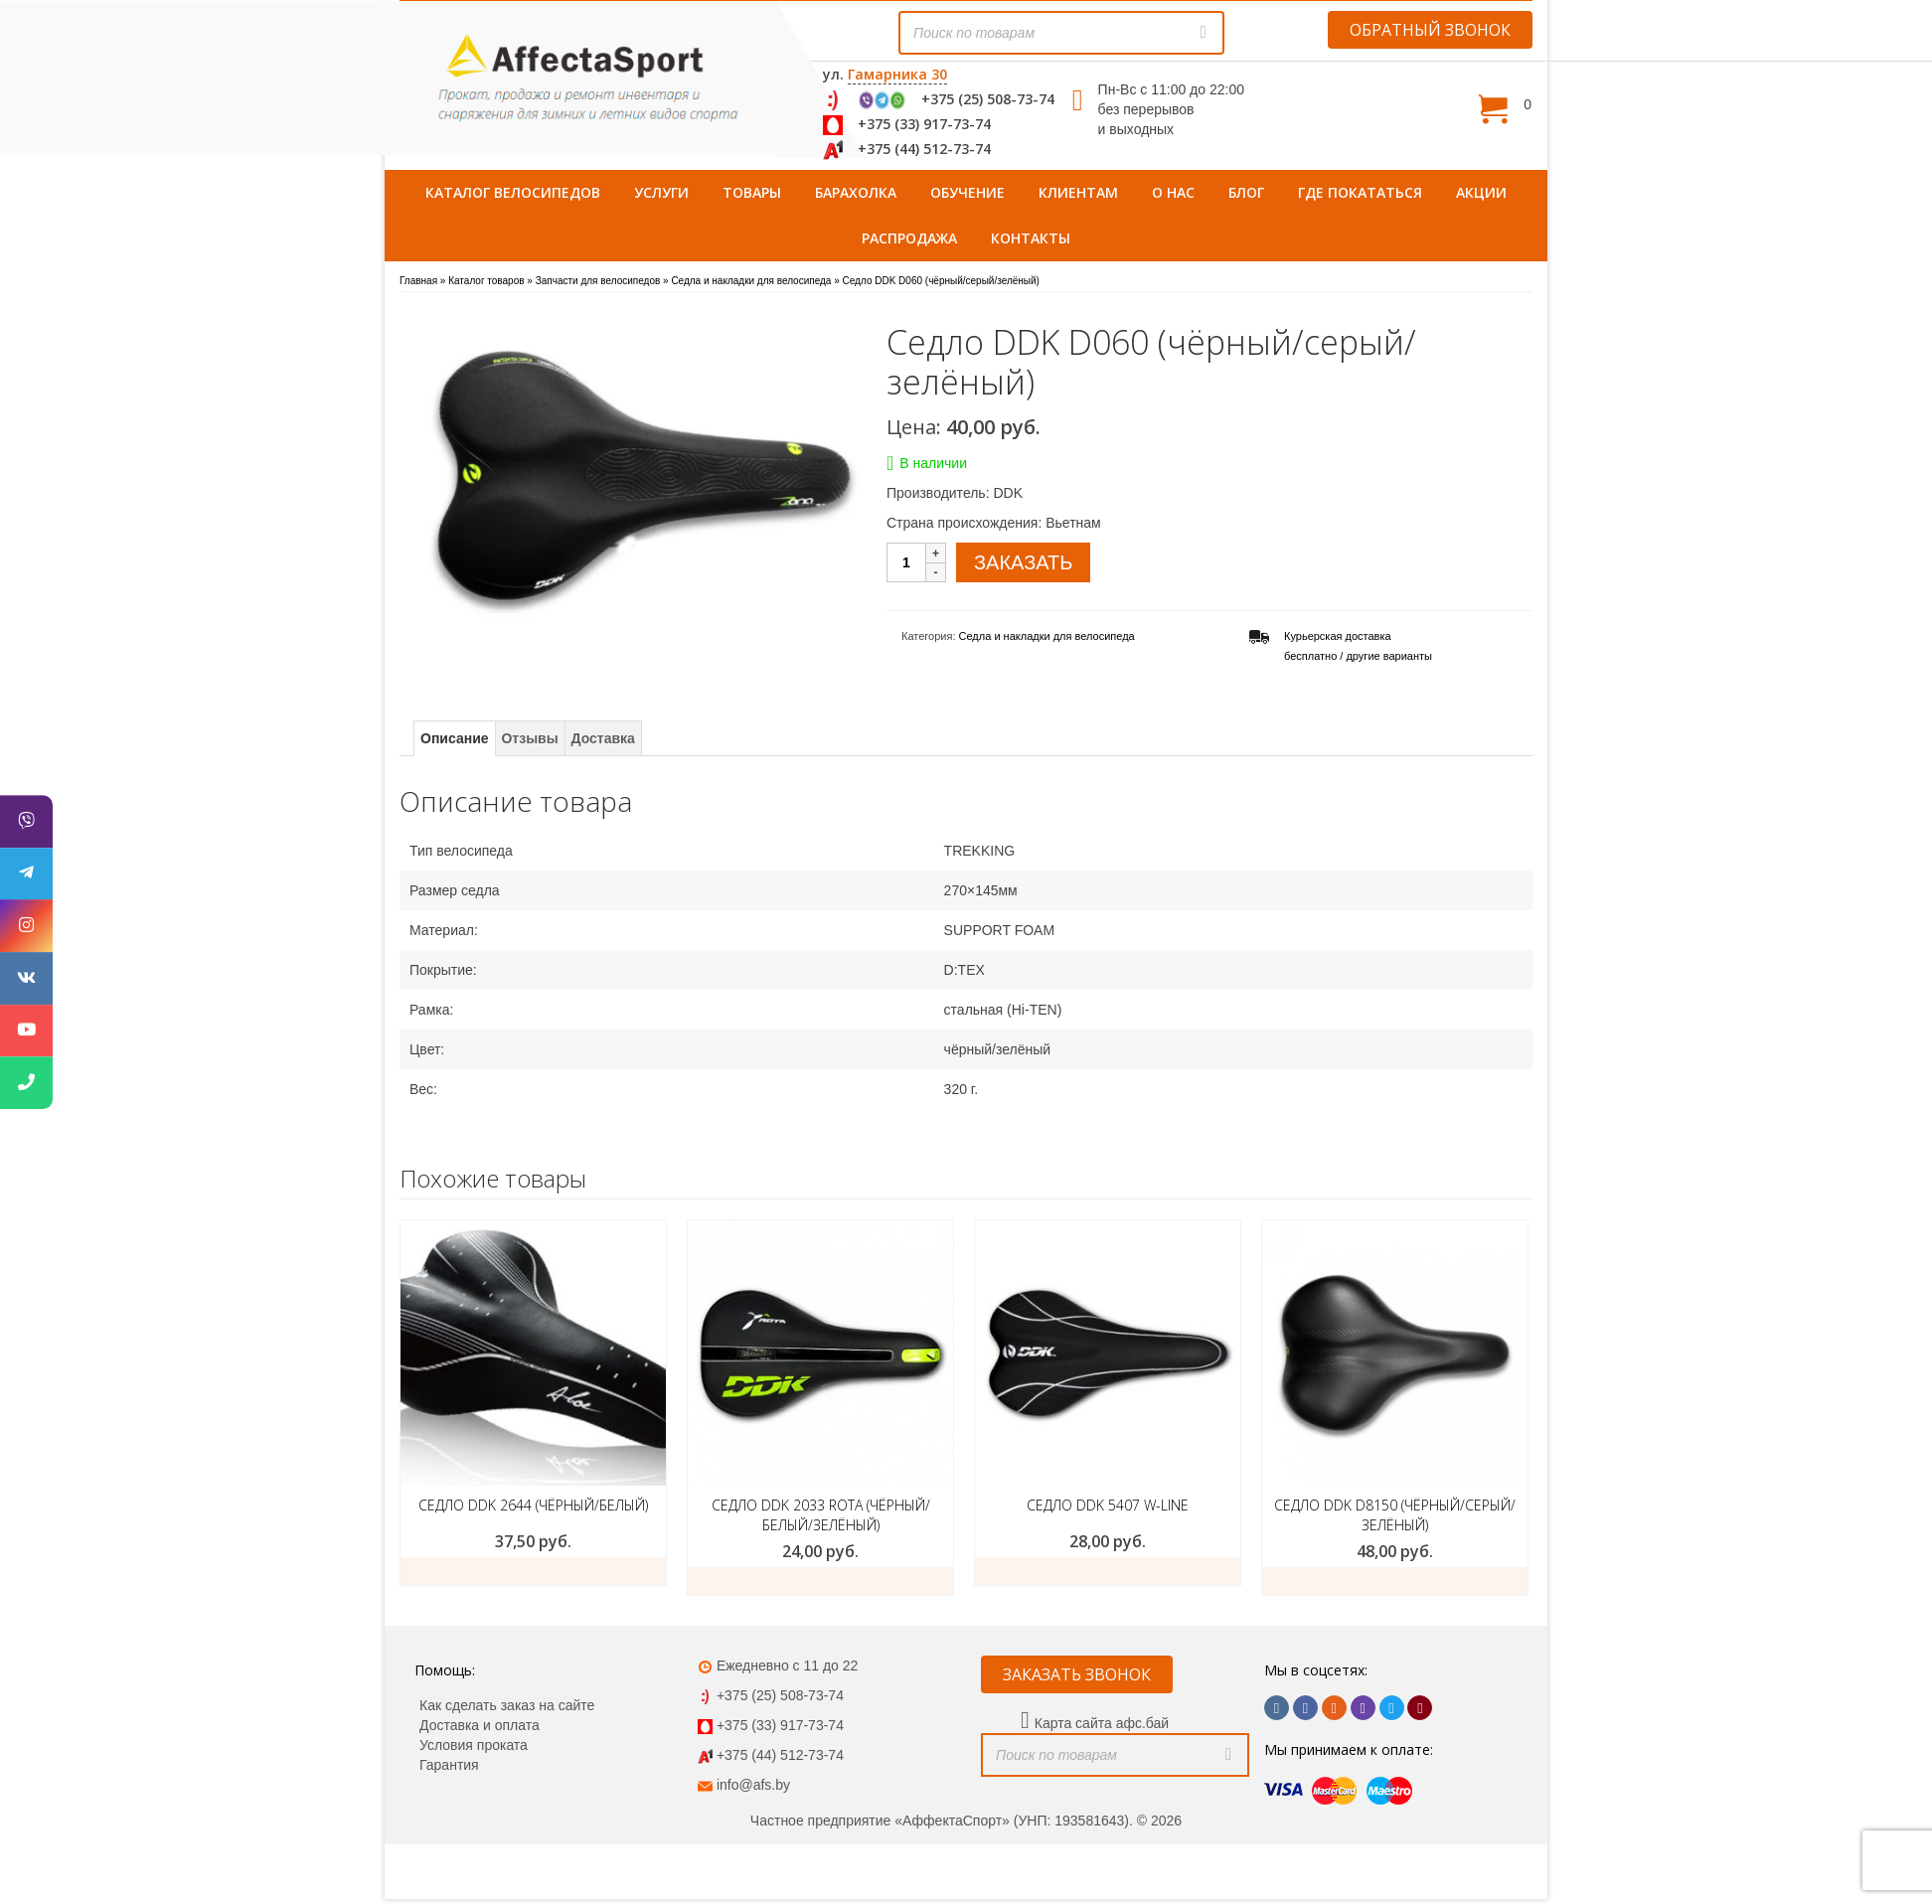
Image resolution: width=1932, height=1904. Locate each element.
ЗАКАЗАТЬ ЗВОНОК (1077, 1674)
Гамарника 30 (897, 74)
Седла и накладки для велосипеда (1047, 636)
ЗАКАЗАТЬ (1023, 562)
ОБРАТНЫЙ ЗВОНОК (1430, 30)
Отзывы (529, 738)
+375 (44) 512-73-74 (924, 148)
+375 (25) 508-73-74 (987, 98)
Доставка (603, 738)
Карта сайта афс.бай (1102, 1723)
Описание (454, 738)
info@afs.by (753, 1785)
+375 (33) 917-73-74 (924, 123)
